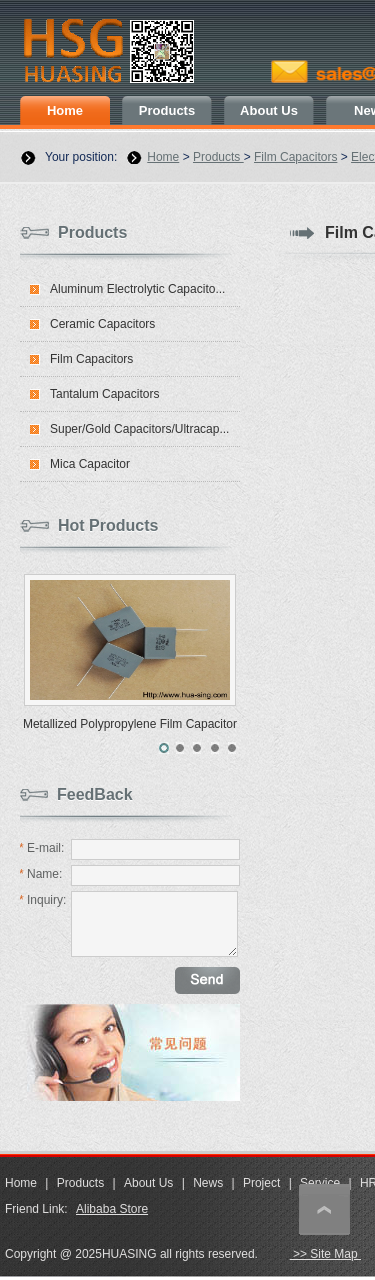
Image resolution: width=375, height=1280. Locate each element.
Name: (40, 874)
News (208, 1183)
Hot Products (108, 525)
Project (261, 1183)
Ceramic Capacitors (102, 324)
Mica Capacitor (90, 464)
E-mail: (41, 848)
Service (320, 1183)
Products (167, 110)
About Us (269, 110)
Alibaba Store (112, 1209)
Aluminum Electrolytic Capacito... (137, 289)
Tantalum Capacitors (104, 394)
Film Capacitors (295, 157)
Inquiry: (42, 900)
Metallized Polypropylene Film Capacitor (130, 724)
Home (65, 110)
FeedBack (95, 794)
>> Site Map (325, 1254)
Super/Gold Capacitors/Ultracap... (139, 429)
